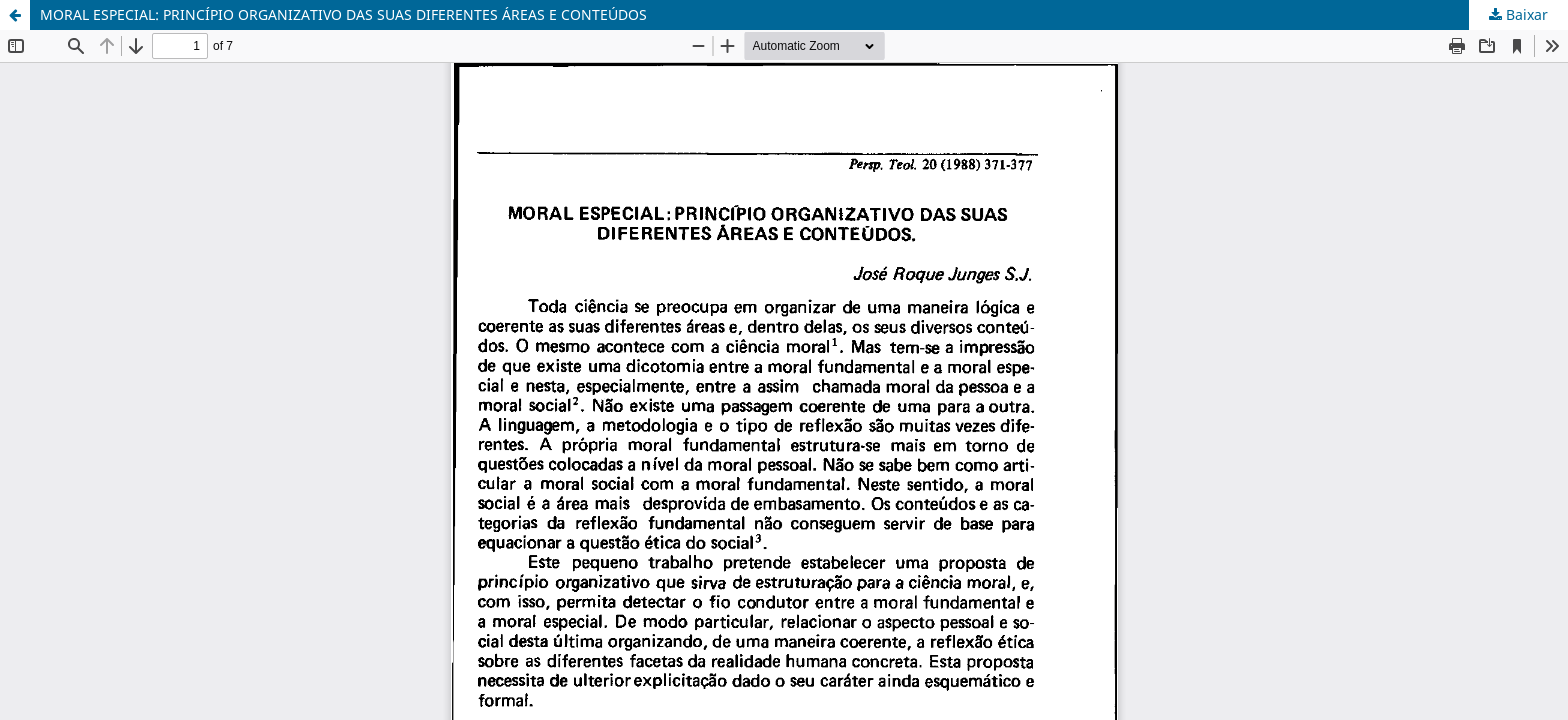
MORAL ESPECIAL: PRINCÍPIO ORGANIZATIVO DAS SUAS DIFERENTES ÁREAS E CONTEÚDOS (343, 14)
